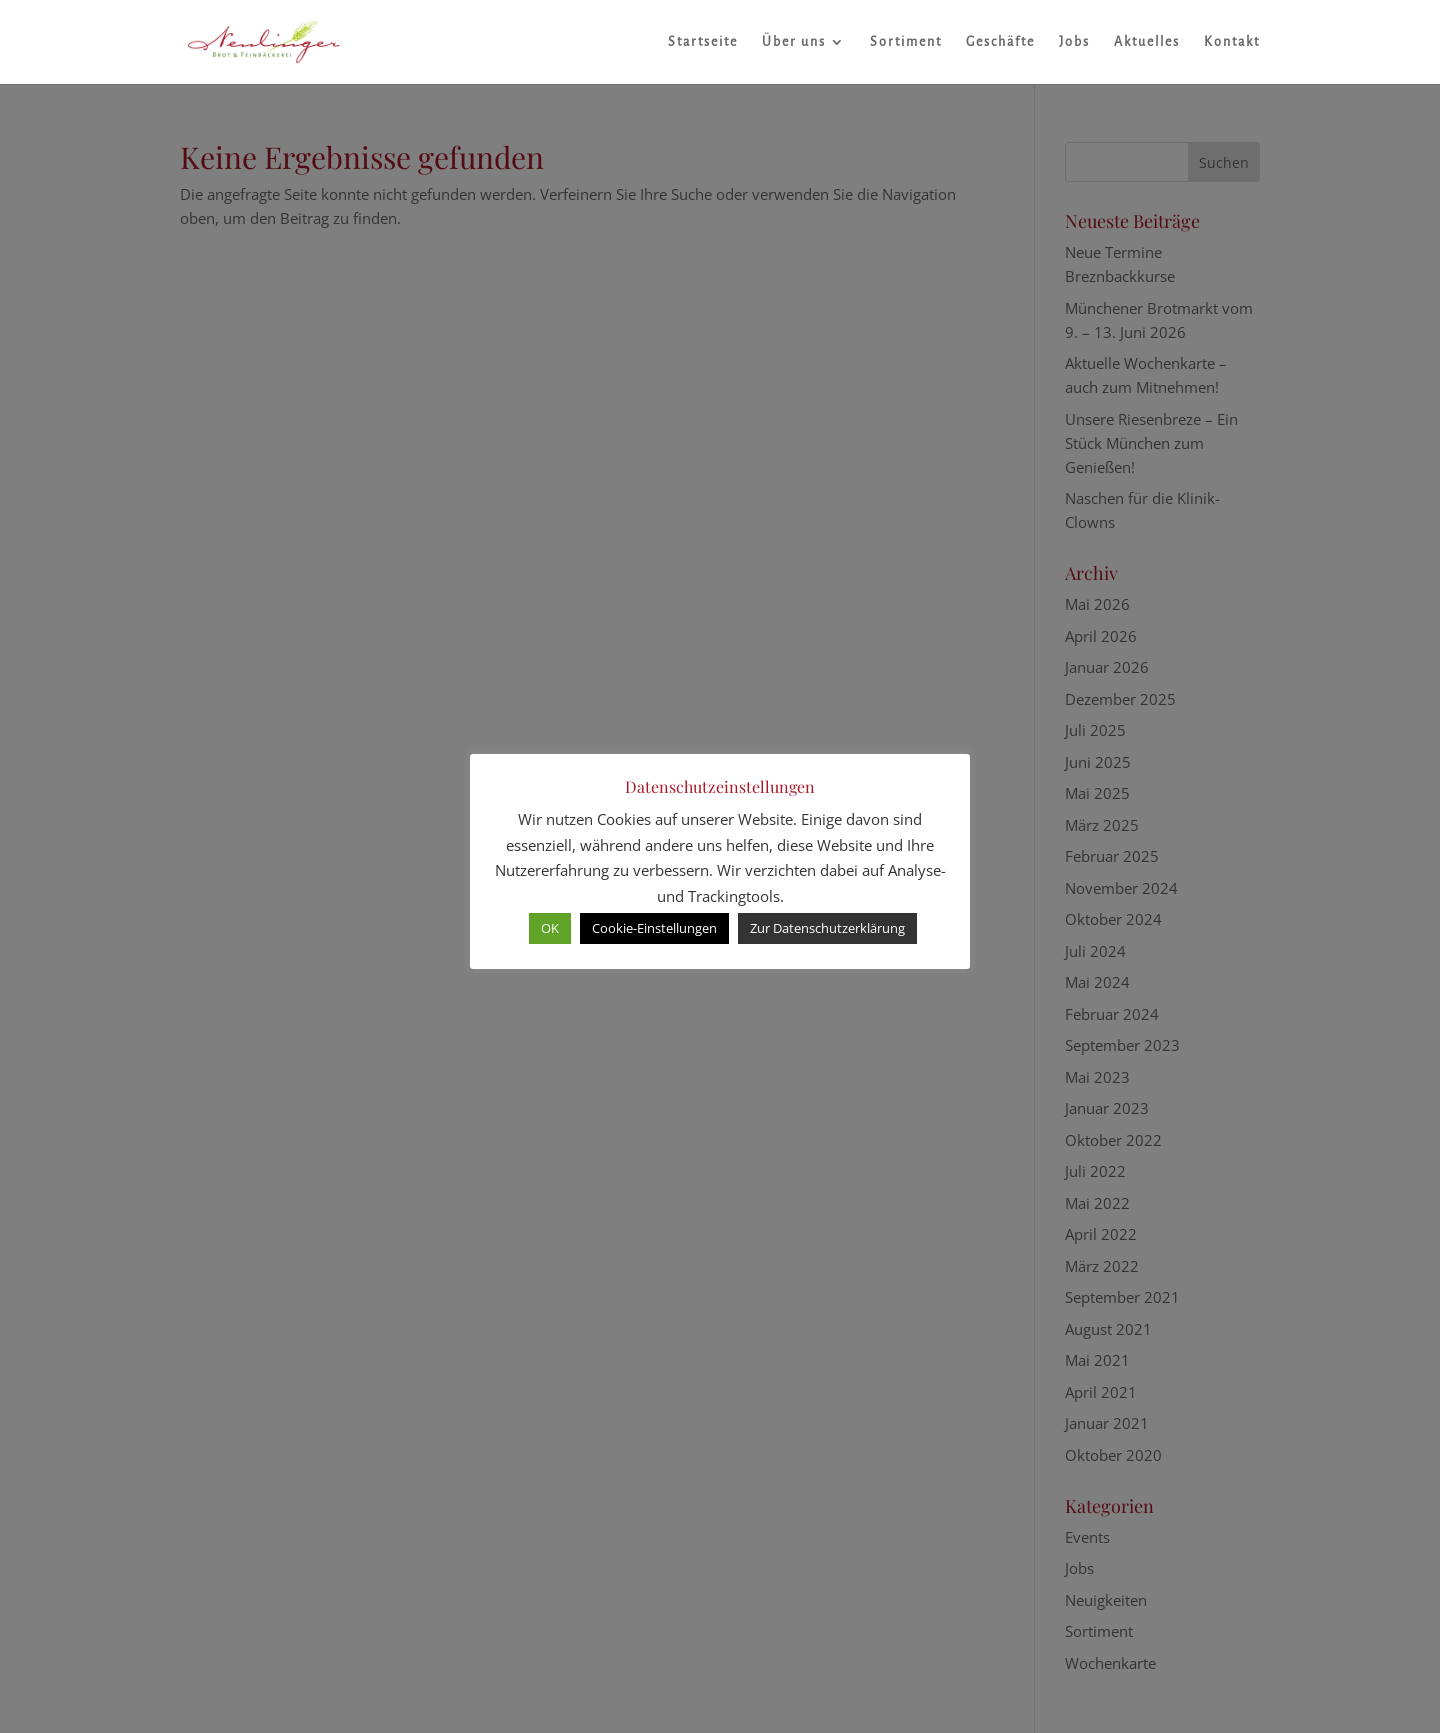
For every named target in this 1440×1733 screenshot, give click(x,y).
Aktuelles (1147, 42)
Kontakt (1232, 42)
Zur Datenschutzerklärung (827, 928)
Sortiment (906, 42)
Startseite (703, 42)
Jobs (1074, 42)
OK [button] (550, 928)
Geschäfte (1000, 42)
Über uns (794, 42)
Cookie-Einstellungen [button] (654, 928)
